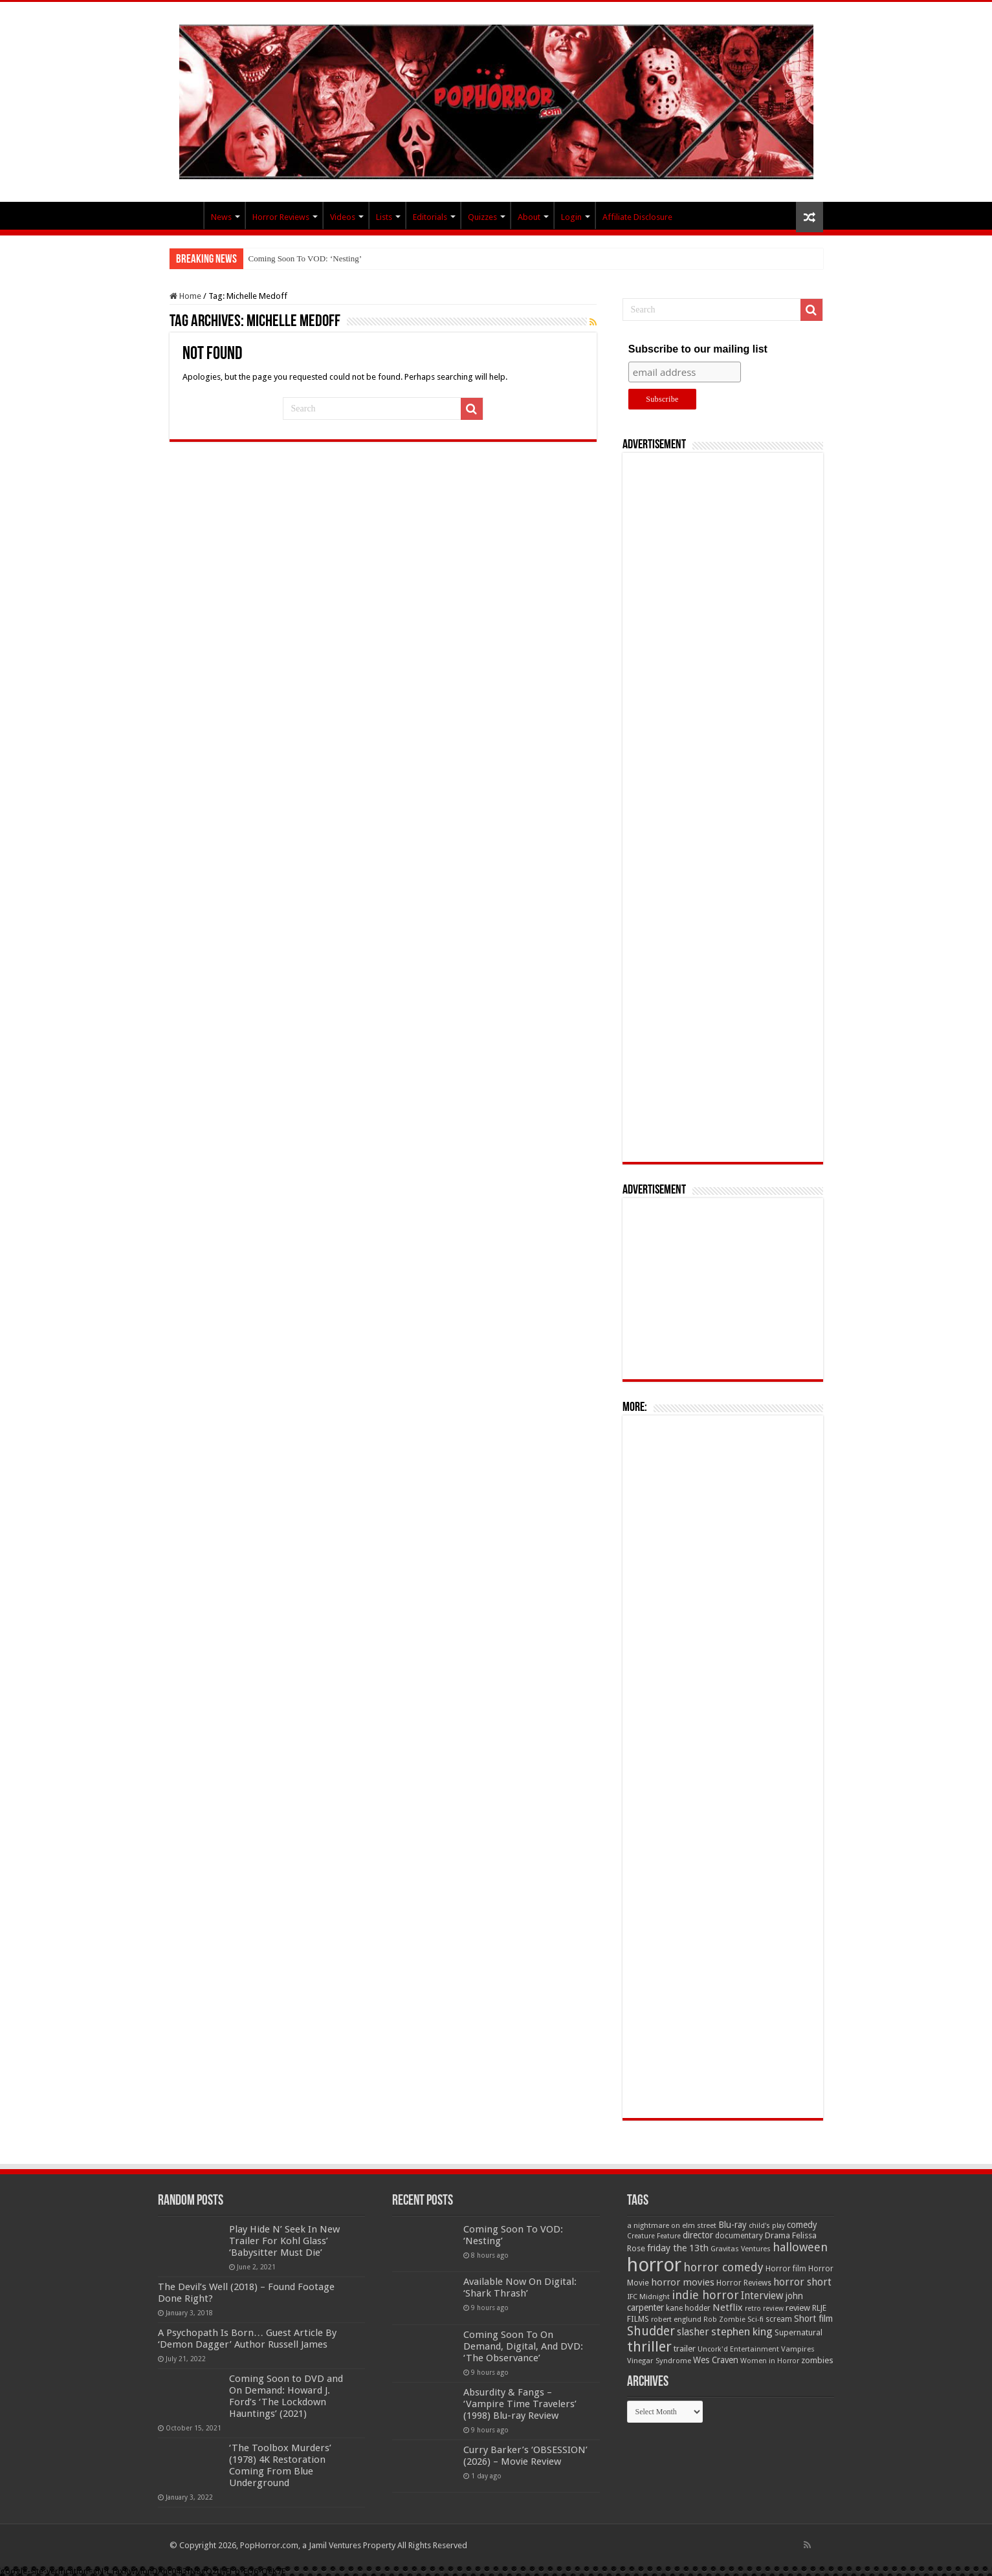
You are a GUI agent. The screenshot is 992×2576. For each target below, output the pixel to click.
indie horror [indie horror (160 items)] (705, 2295)
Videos (342, 217)
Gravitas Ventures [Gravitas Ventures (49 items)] (741, 2248)
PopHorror (186, 215)
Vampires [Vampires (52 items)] (798, 2348)
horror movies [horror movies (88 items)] (682, 2282)
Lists (384, 217)
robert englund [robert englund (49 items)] (676, 2319)
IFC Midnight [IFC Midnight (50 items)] (648, 2296)
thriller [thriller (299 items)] (649, 2347)
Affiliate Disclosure (637, 217)
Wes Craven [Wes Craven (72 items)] (715, 2360)
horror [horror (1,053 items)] (654, 2265)
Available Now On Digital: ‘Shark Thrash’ (520, 2287)
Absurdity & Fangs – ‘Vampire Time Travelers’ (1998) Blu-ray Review (520, 2403)
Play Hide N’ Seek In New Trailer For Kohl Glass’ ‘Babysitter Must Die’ (284, 2240)
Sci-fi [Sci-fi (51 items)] (755, 2319)
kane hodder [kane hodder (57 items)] (688, 2308)
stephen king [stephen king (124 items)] (742, 2331)
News (221, 217)
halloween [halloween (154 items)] (800, 2247)
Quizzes (482, 217)
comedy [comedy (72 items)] (802, 2225)
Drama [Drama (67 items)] (777, 2235)
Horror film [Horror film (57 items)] (786, 2268)
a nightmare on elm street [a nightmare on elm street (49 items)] (671, 2225)
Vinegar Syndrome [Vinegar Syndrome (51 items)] (659, 2360)
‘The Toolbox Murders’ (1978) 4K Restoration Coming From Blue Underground (280, 2465)
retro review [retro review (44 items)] (764, 2308)
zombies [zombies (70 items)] (817, 2360)
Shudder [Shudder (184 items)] (651, 2331)
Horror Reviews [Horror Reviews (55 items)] (743, 2282)
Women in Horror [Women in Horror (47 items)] (769, 2361)
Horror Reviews (280, 217)
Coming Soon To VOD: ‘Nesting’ (305, 258)
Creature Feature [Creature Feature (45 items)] (654, 2236)
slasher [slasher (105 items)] (693, 2332)
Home (185, 296)
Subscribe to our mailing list (697, 349)
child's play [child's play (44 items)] (767, 2225)
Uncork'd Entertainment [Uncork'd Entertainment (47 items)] (738, 2349)
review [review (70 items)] (798, 2308)
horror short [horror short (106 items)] (802, 2282)
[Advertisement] (723, 807)
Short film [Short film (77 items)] (813, 2318)
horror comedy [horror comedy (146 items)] (723, 2267)
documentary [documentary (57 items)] (739, 2235)
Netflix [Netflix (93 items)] (727, 2307)
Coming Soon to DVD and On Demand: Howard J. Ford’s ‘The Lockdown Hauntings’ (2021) (286, 2396)
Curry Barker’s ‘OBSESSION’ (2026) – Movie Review (525, 2455)
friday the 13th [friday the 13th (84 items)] (678, 2248)
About (529, 217)
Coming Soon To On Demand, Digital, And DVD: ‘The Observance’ (523, 2346)
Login (571, 217)
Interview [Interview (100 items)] (762, 2296)
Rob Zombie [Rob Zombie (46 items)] (724, 2319)
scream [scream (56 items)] (779, 2319)
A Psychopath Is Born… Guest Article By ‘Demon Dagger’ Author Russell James (247, 2338)
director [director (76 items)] (698, 2235)
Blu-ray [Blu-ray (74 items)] (732, 2225)
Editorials (430, 217)
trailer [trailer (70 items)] (685, 2348)
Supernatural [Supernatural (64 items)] (798, 2332)
